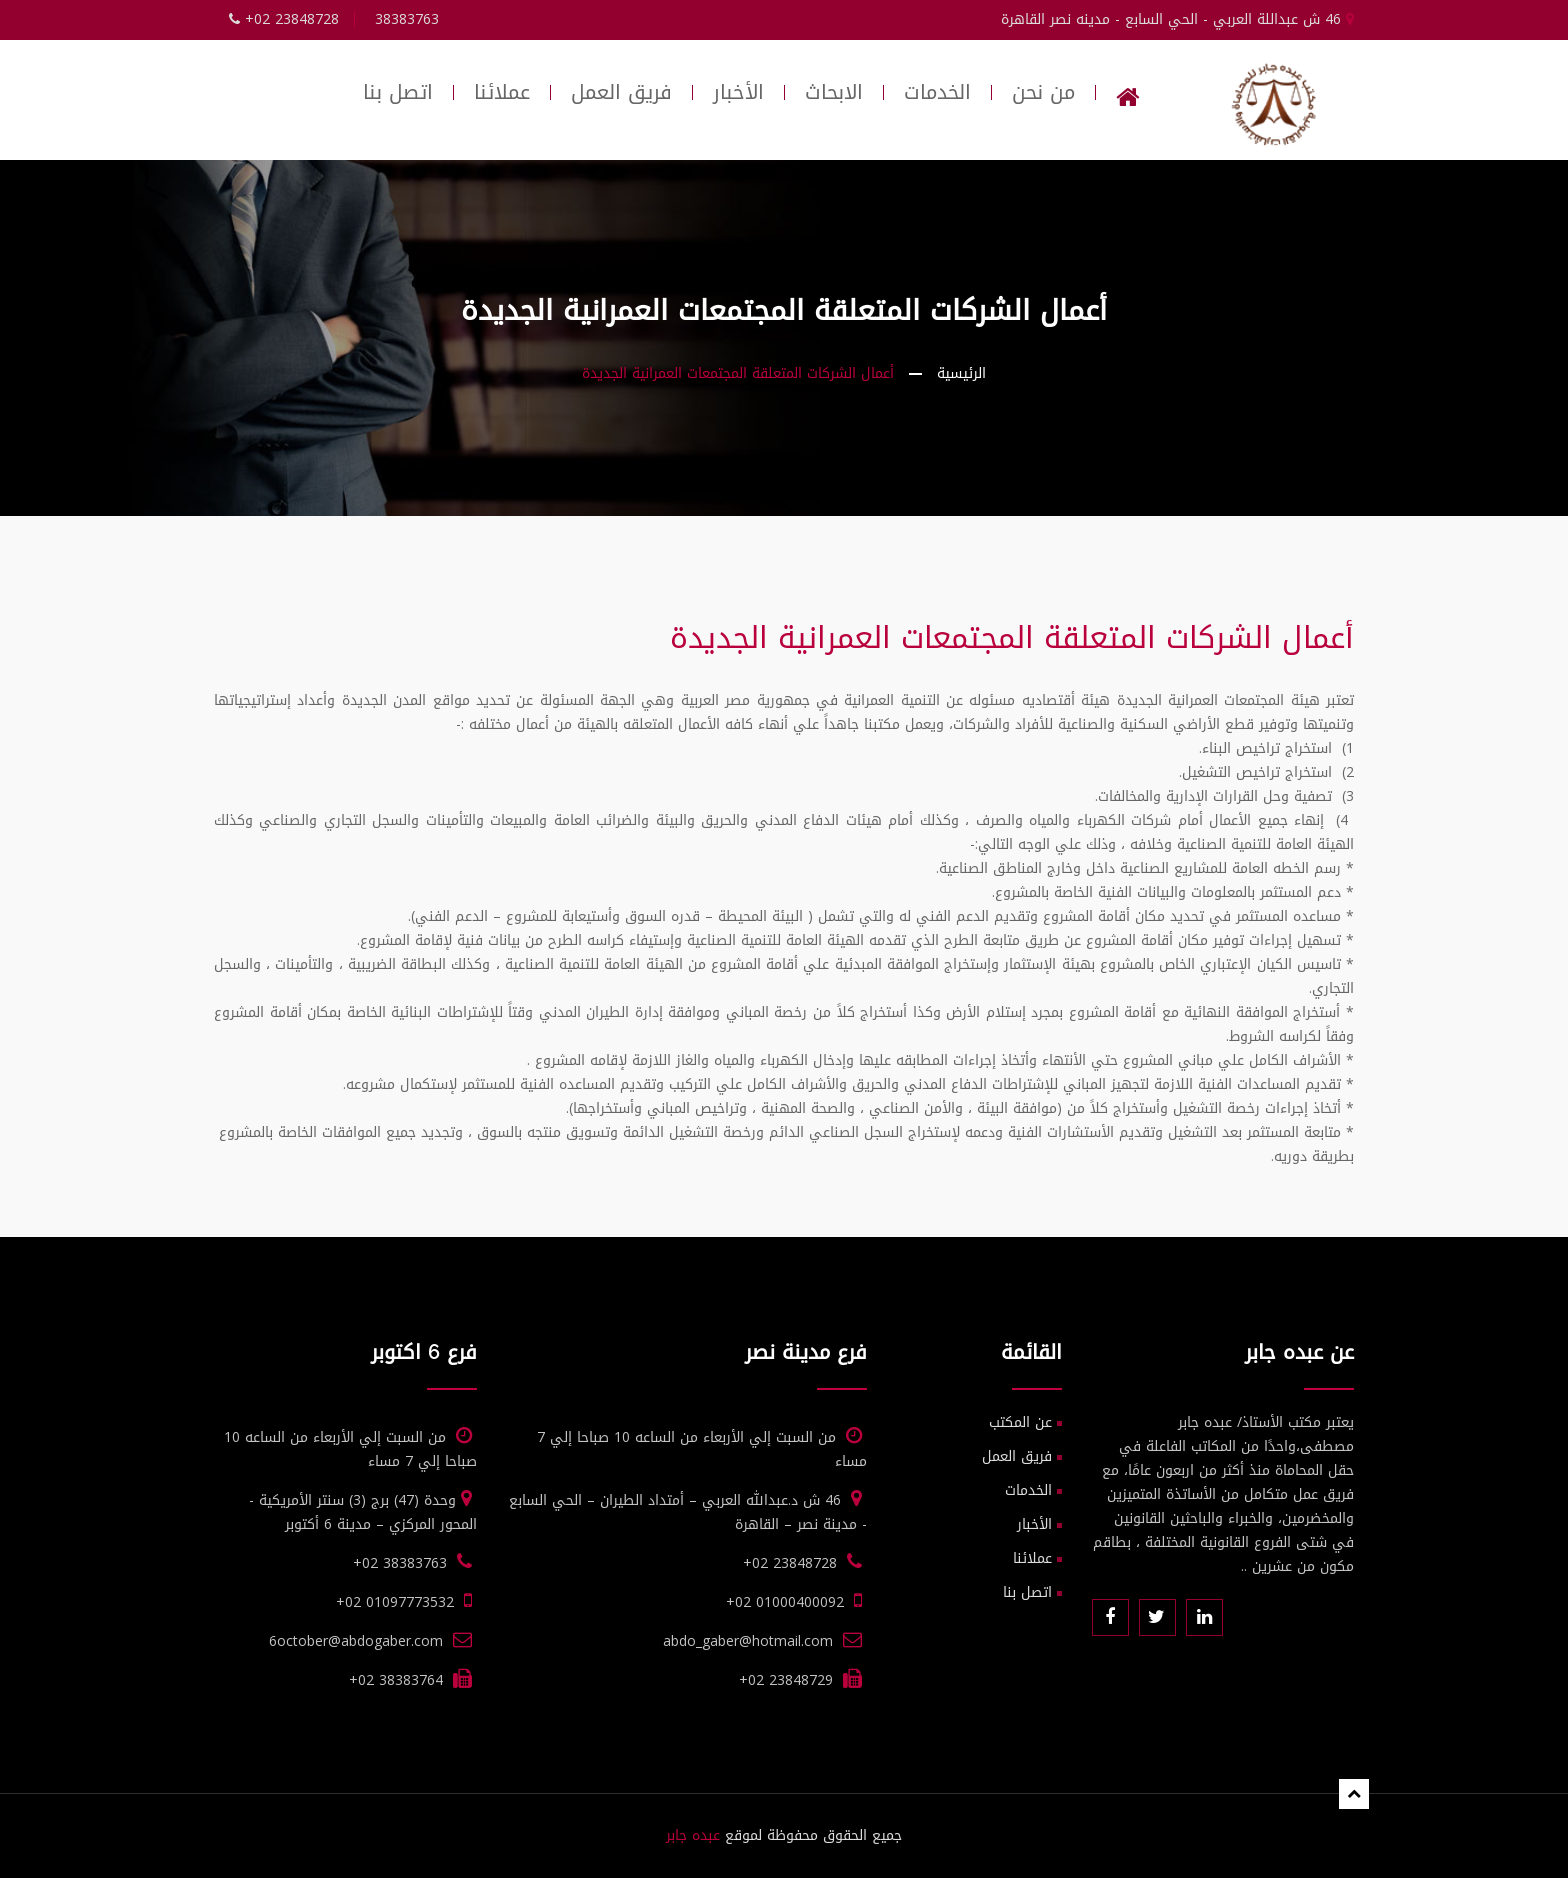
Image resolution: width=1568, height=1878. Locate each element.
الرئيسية (961, 373)
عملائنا (502, 92)
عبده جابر (693, 1835)
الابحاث (834, 92)
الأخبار (738, 92)
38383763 (407, 19)
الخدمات (937, 92)
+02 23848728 (284, 19)
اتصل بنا (398, 92)
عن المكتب (1020, 1422)
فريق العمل (621, 92)
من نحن (1043, 92)
